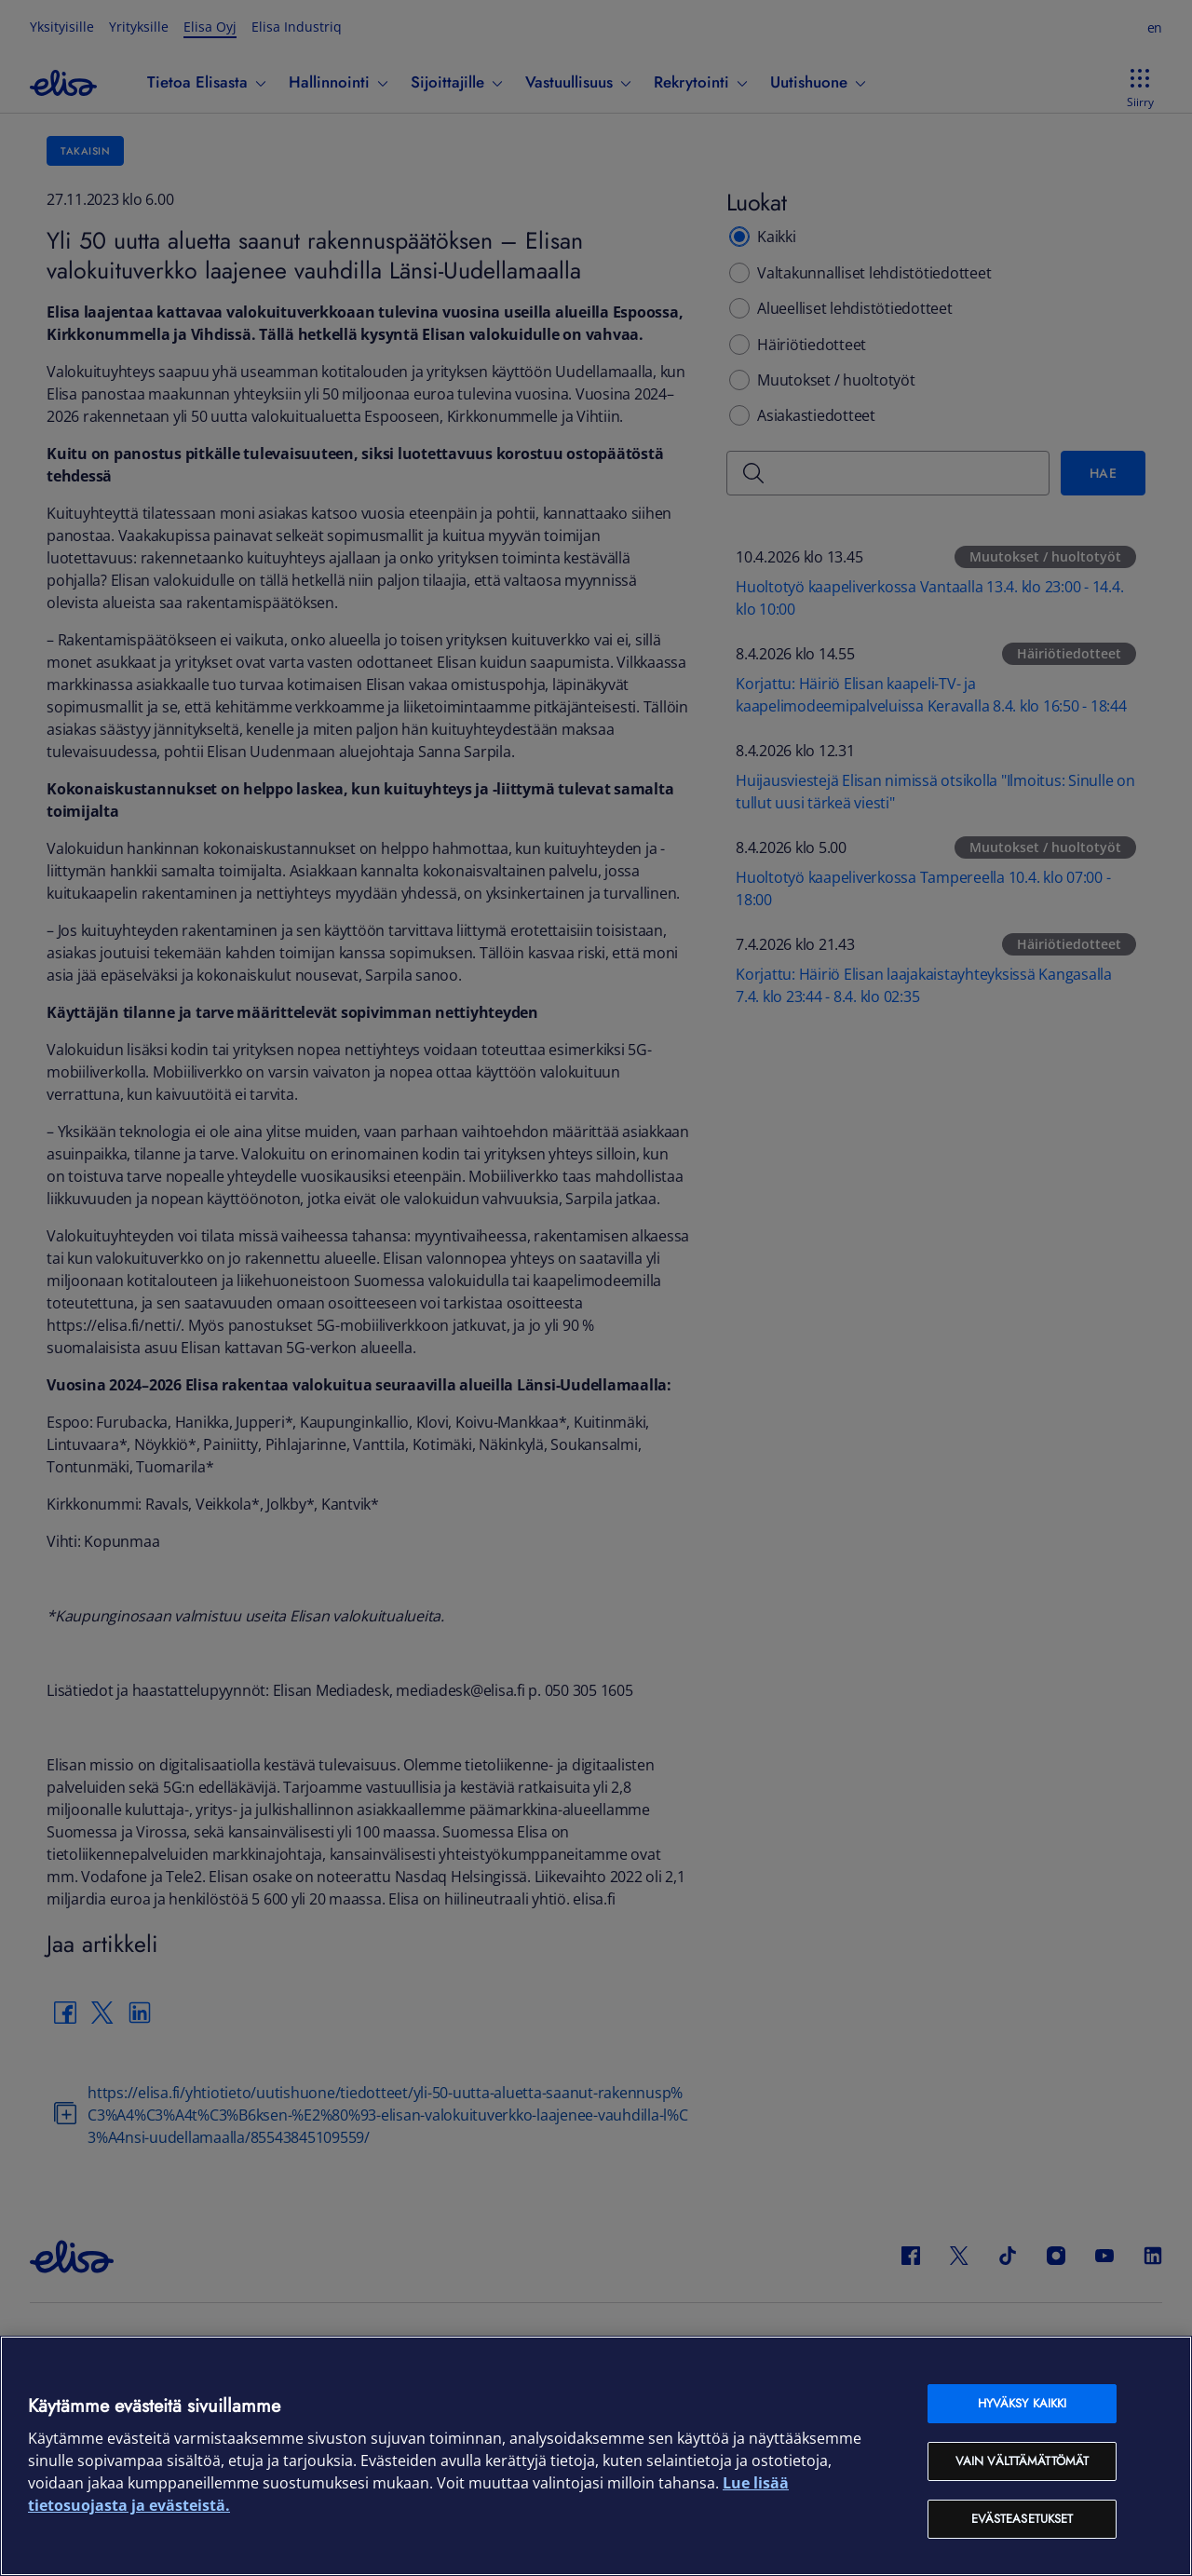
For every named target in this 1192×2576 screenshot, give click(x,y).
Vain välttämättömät (1022, 2461)
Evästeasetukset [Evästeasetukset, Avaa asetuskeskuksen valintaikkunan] (1022, 2519)
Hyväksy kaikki (1022, 2403)
